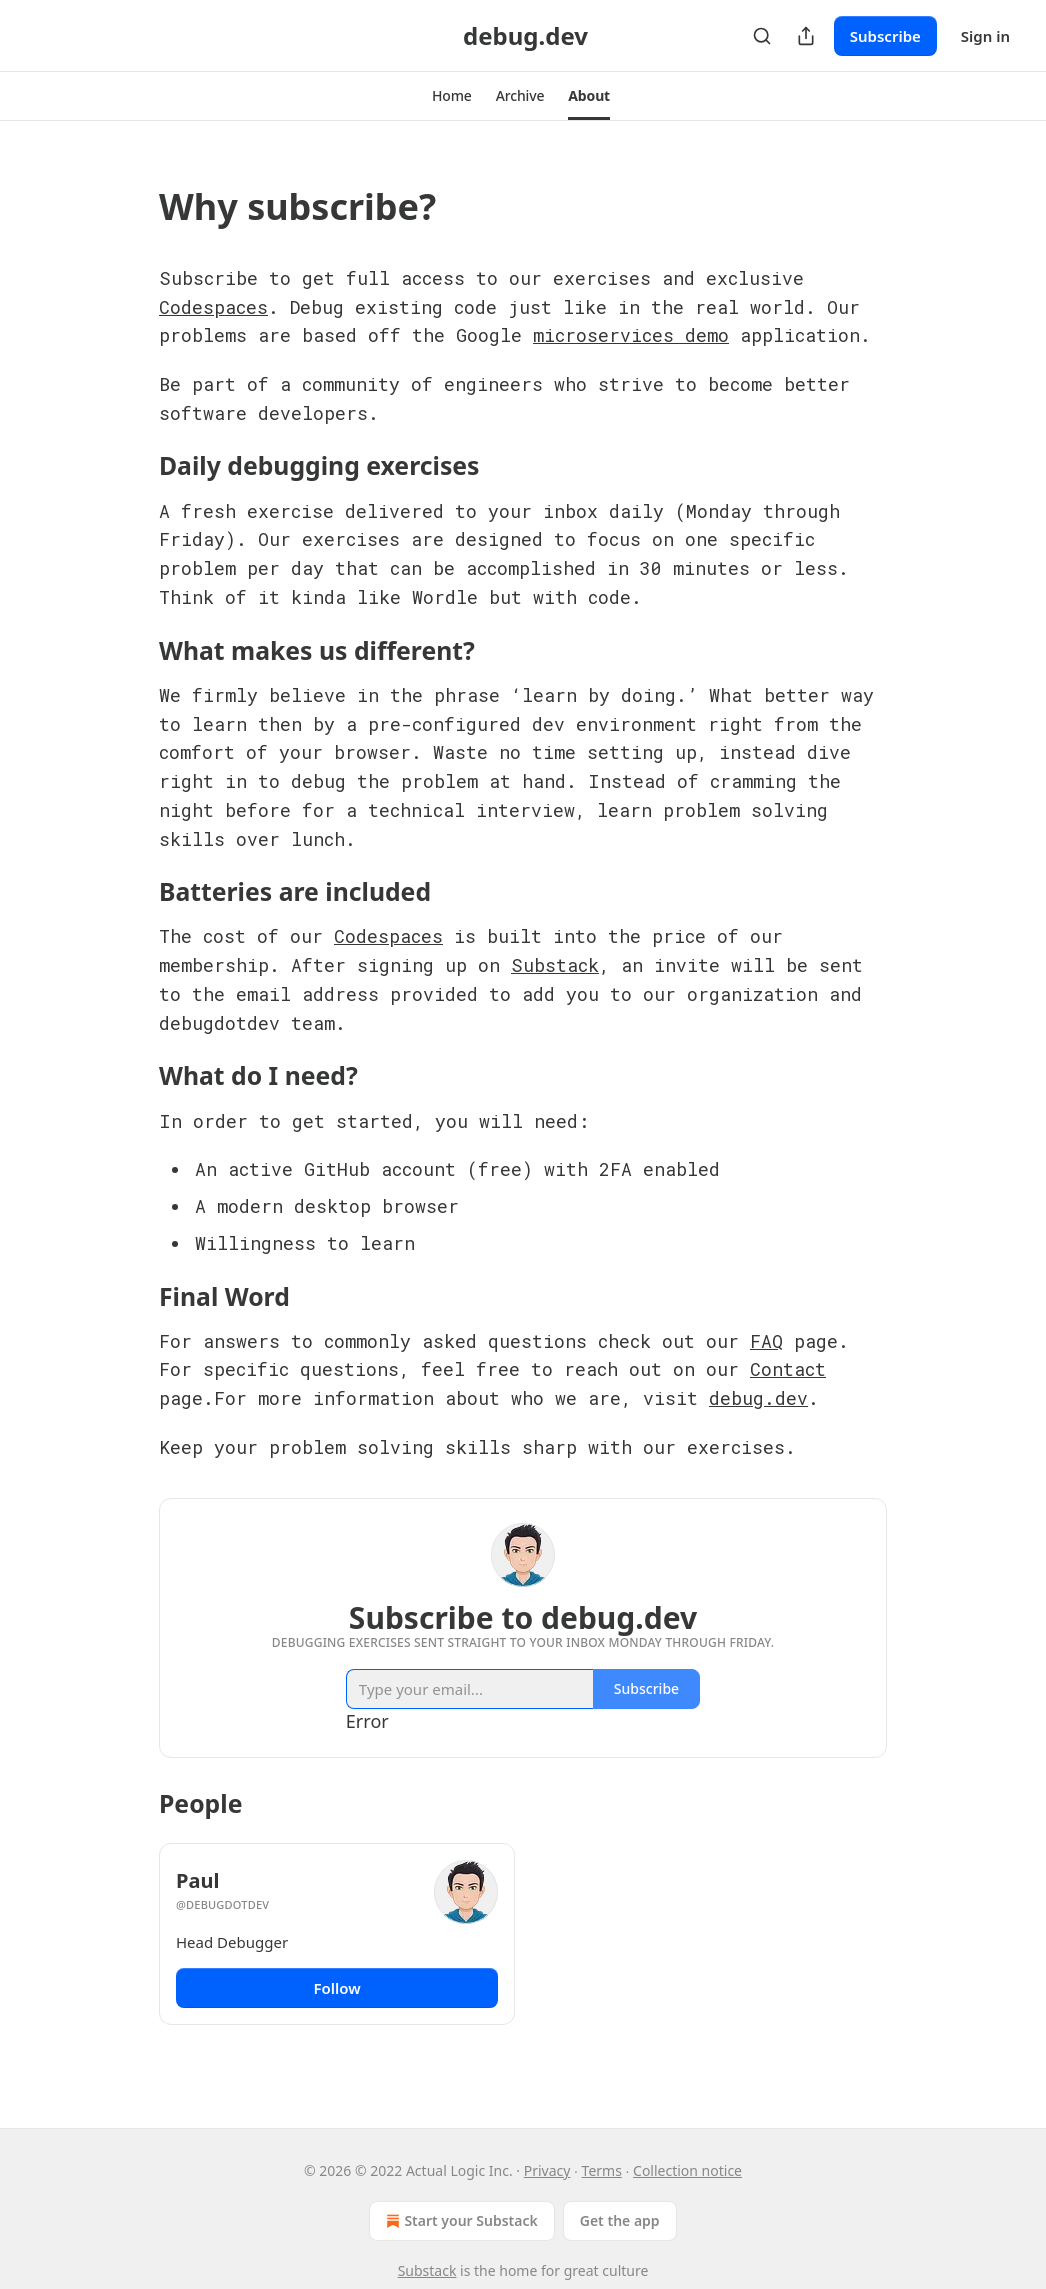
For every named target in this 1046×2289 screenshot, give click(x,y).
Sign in (985, 36)
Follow (336, 1988)
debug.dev (758, 1398)
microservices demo (631, 335)
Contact (788, 1369)
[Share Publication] (806, 36)
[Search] (762, 36)
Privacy (547, 2170)
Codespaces (213, 307)
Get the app (620, 2220)
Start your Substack (459, 2221)
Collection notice (687, 2170)
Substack (555, 965)
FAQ (766, 1341)
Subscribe (885, 36)
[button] (452, 96)
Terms (602, 2170)
